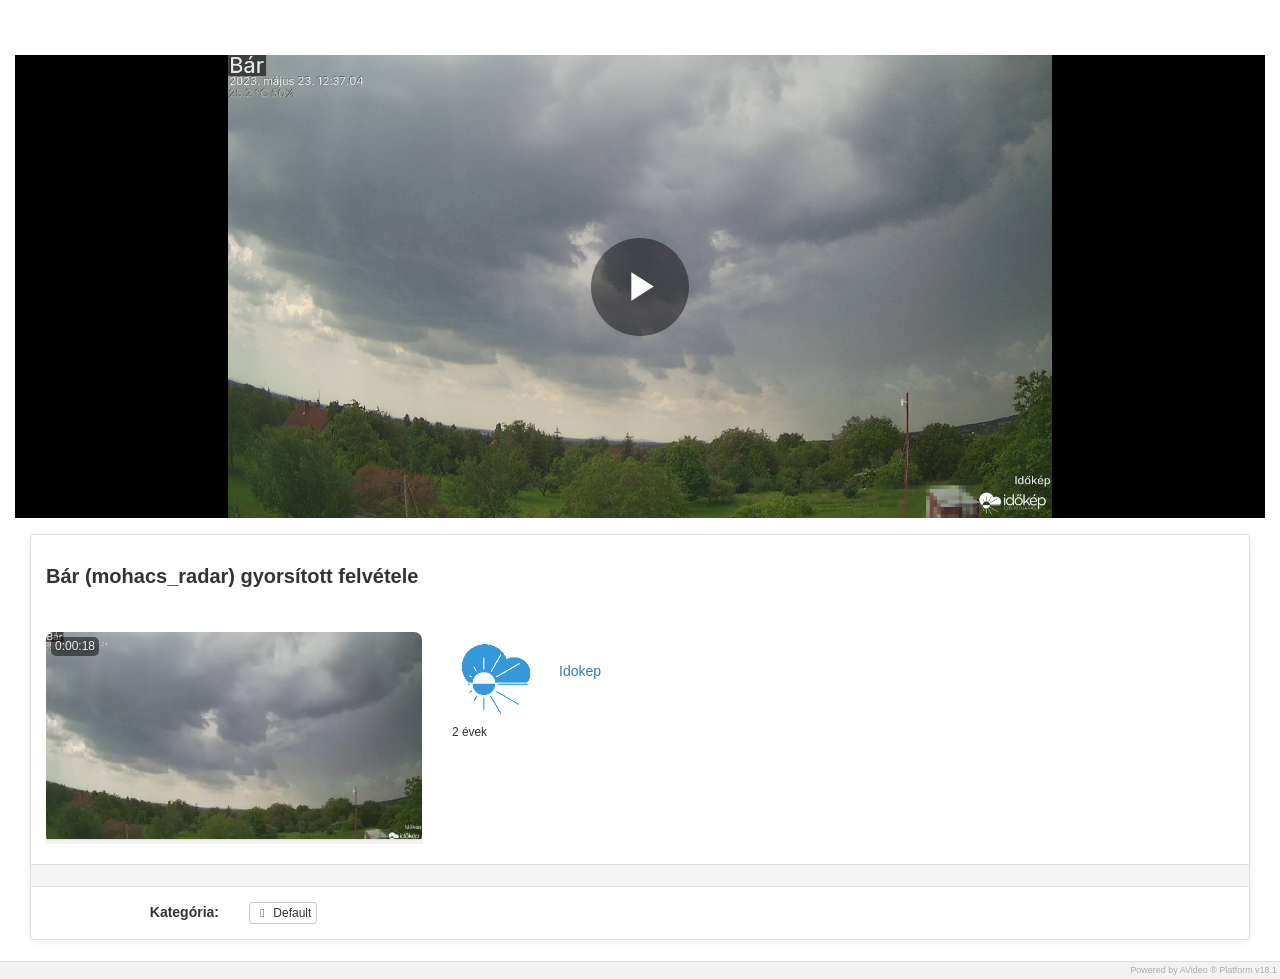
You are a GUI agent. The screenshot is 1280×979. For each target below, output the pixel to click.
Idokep (580, 671)
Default (283, 913)
